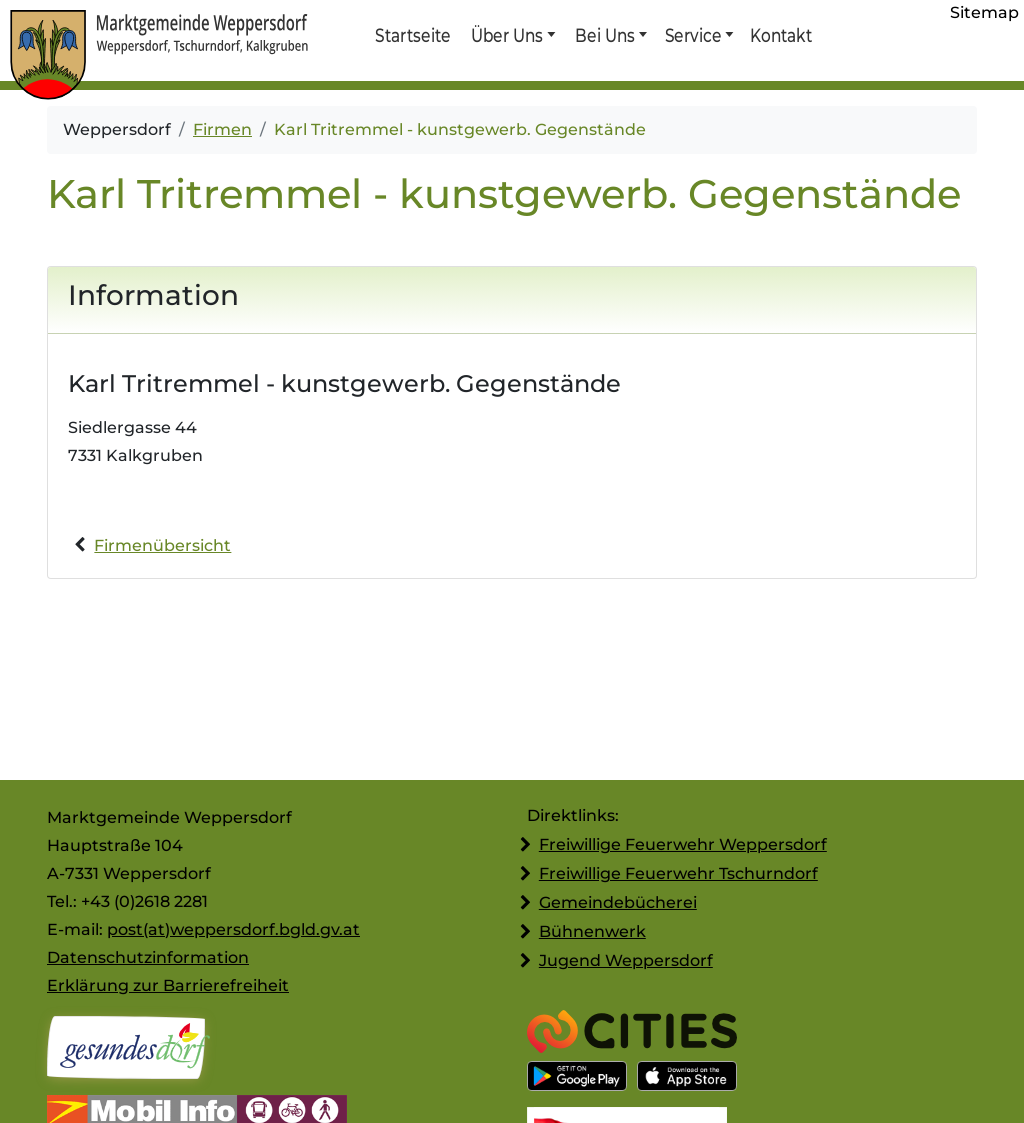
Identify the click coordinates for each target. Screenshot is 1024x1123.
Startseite (412, 35)
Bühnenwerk (592, 931)
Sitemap (984, 12)
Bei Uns (605, 35)
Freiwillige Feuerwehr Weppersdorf (683, 844)
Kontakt (780, 35)
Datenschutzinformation (148, 957)
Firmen (222, 129)
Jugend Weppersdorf (626, 960)
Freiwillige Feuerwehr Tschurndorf (678, 873)
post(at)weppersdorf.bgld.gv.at (233, 929)
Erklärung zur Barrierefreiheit (168, 985)
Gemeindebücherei (618, 902)
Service (692, 35)
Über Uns (507, 35)
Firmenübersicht (162, 545)
